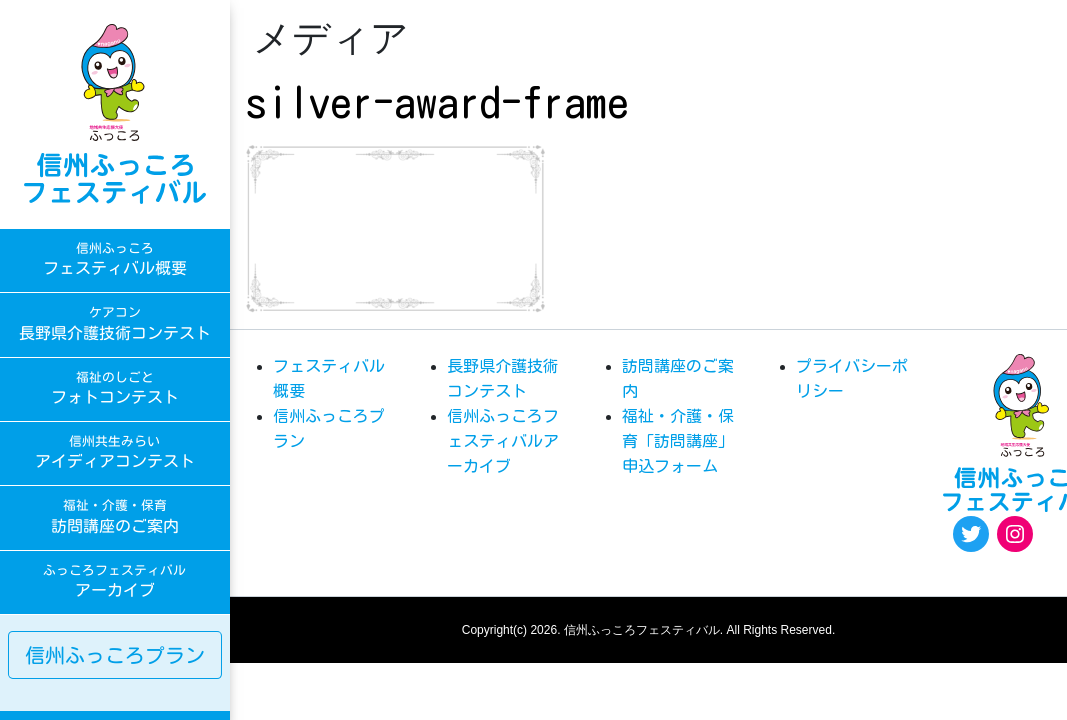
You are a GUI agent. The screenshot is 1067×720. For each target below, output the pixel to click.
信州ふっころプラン (115, 655)
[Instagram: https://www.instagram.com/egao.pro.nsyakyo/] (1015, 534)
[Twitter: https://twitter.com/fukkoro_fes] (971, 534)
